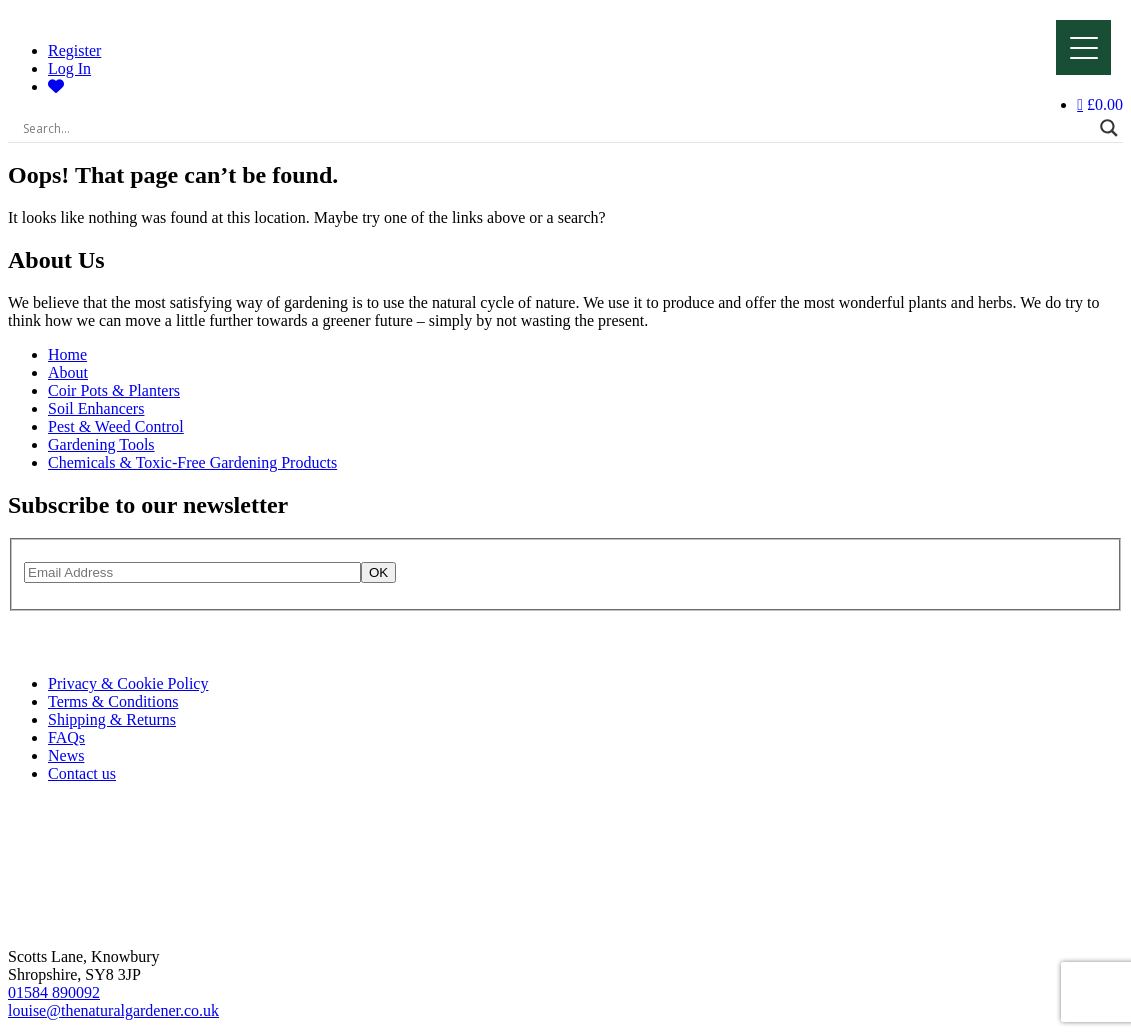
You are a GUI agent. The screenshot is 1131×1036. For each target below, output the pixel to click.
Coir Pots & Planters (114, 390)
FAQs (66, 737)
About (68, 372)
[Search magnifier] (1109, 128)
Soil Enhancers (96, 408)
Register (74, 50)
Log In (69, 68)
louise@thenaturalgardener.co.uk (113, 1010)
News (66, 755)
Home (67, 354)
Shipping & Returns (112, 719)
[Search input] (556, 128)
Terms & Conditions (113, 701)
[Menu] (1083, 47)
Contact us (82, 773)
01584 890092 (54, 992)
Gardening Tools (101, 444)
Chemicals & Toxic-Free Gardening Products (192, 462)
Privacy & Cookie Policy (128, 683)
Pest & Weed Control (116, 426)
